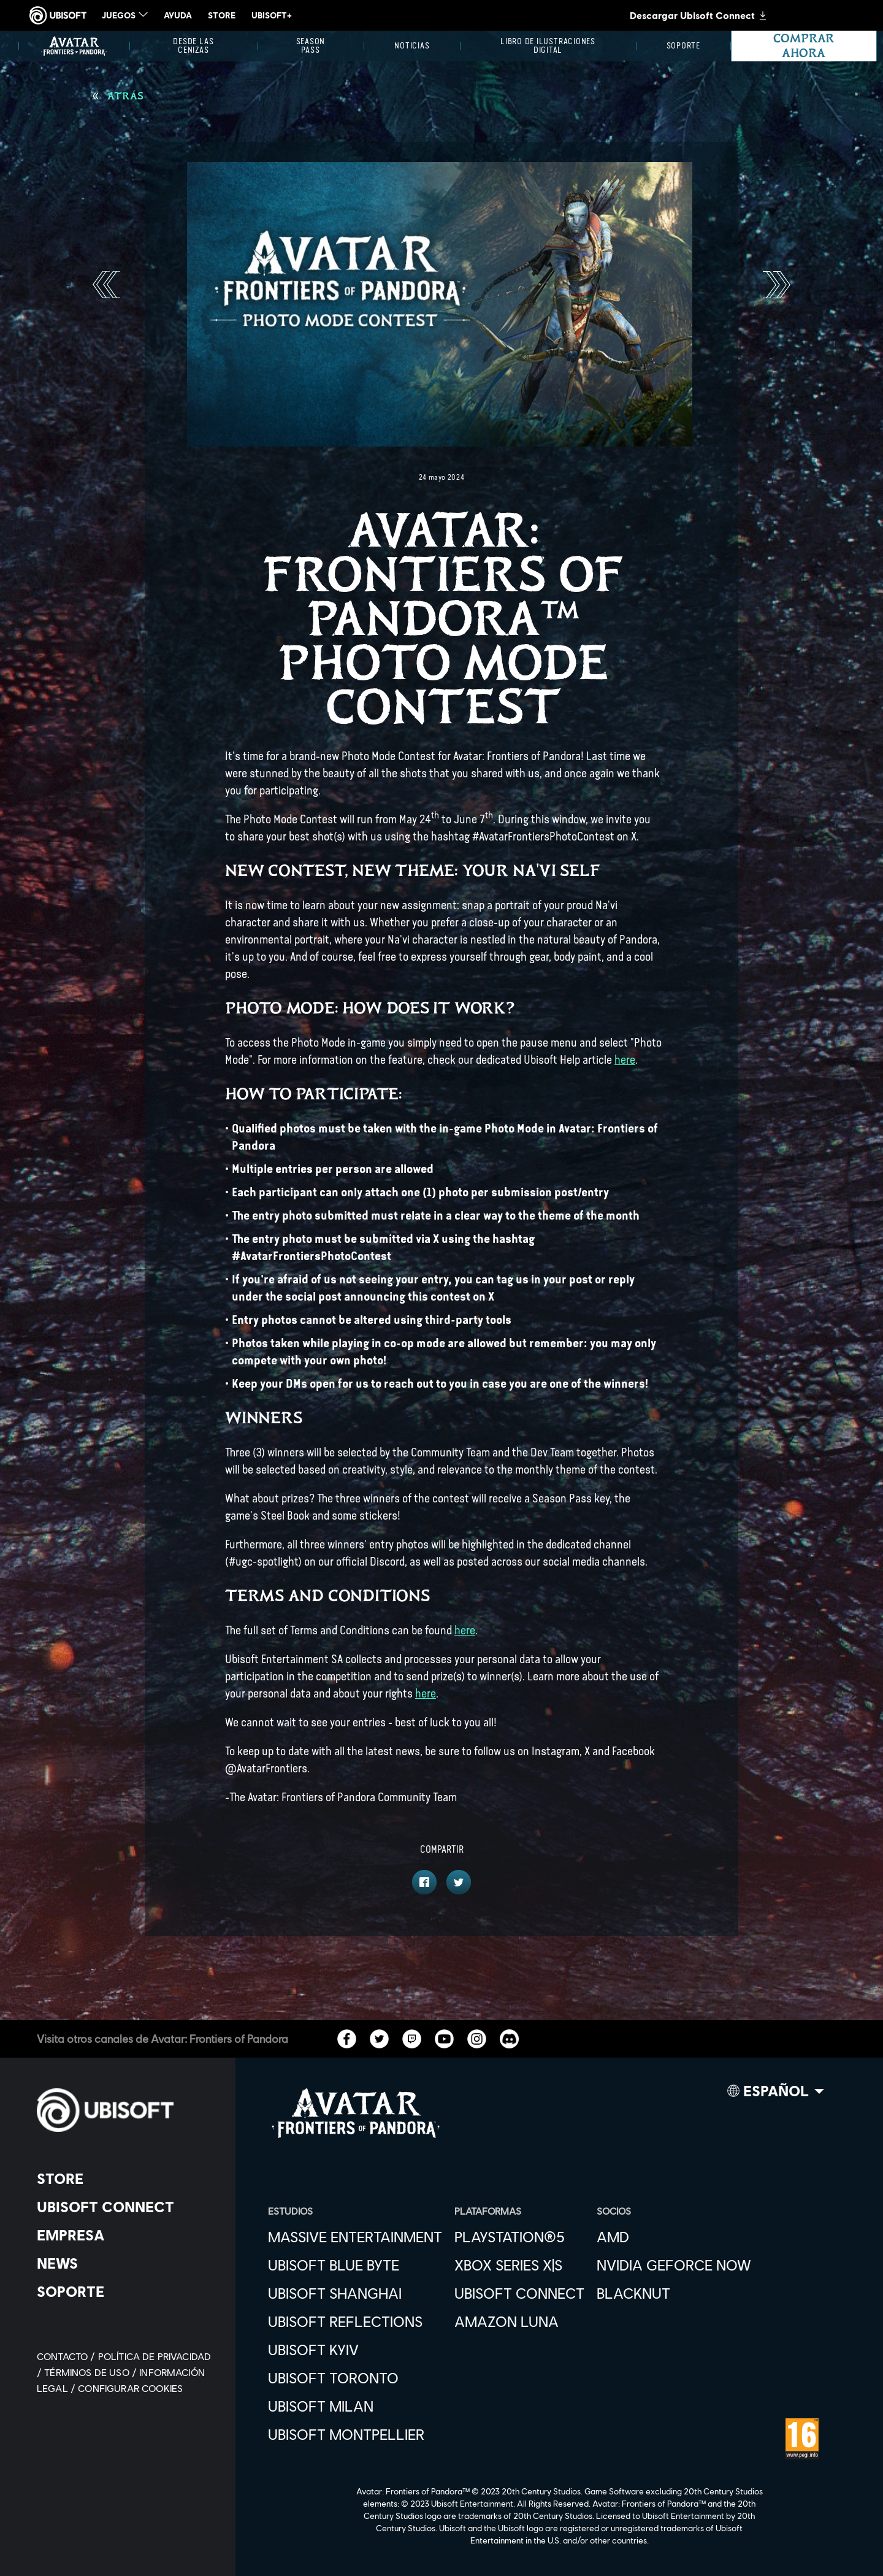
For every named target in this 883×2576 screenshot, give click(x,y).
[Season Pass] (311, 46)
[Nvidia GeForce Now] (674, 2265)
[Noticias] (412, 46)
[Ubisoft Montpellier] (355, 2434)
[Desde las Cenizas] (193, 46)
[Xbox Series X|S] (519, 2265)
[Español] (775, 2094)
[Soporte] (683, 46)
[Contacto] (67, 2356)
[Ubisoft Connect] (125, 2207)
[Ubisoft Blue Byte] (355, 2265)
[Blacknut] (674, 2293)
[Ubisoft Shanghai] (355, 2293)
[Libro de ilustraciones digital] (547, 46)
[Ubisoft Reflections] (355, 2321)
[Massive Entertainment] (355, 2237)
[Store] (125, 2178)
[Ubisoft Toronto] (355, 2378)
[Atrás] (118, 96)
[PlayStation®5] (519, 2237)
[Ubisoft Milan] (355, 2406)
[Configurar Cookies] (130, 2388)
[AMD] (674, 2237)
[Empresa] (125, 2235)
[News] (125, 2263)
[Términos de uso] (91, 2372)
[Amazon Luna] (519, 2321)
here (624, 1059)
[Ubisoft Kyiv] (355, 2350)
